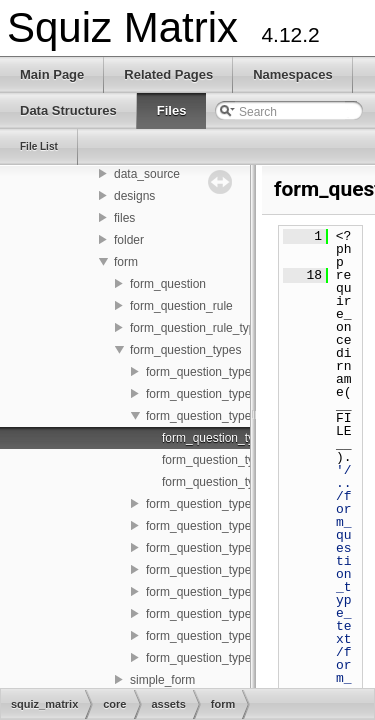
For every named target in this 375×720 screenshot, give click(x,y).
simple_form (162, 680)
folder (129, 240)
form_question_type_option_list (229, 548)
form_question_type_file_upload (231, 504)
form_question (168, 284)
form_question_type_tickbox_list (231, 636)
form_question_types (185, 350)
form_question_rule (181, 306)
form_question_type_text (211, 614)
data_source (147, 174)
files (124, 218)
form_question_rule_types (199, 328)
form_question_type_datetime (225, 394)
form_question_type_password (227, 570)
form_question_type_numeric (223, 526)
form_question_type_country (221, 372)
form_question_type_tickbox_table (237, 658)
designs (134, 196)
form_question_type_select (217, 592)
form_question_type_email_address (241, 416)
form (126, 262)
